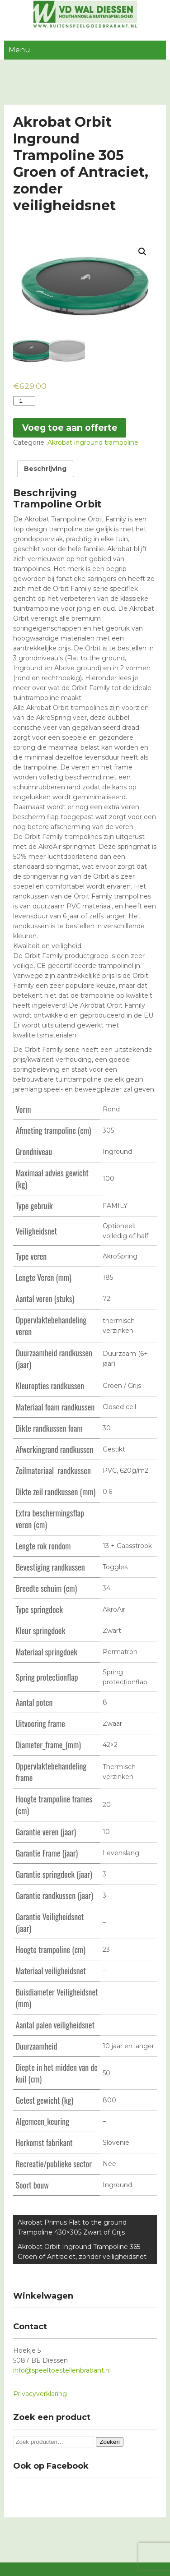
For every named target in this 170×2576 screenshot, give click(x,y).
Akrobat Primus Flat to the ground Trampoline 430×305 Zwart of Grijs (72, 2227)
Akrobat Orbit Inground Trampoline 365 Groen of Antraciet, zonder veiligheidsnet (82, 2252)
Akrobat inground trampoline (92, 442)
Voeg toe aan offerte (70, 427)
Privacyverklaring (40, 2394)
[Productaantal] (24, 401)
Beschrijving (45, 469)
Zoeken (109, 2441)
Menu (19, 50)
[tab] (45, 468)
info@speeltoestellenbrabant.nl (62, 2370)
